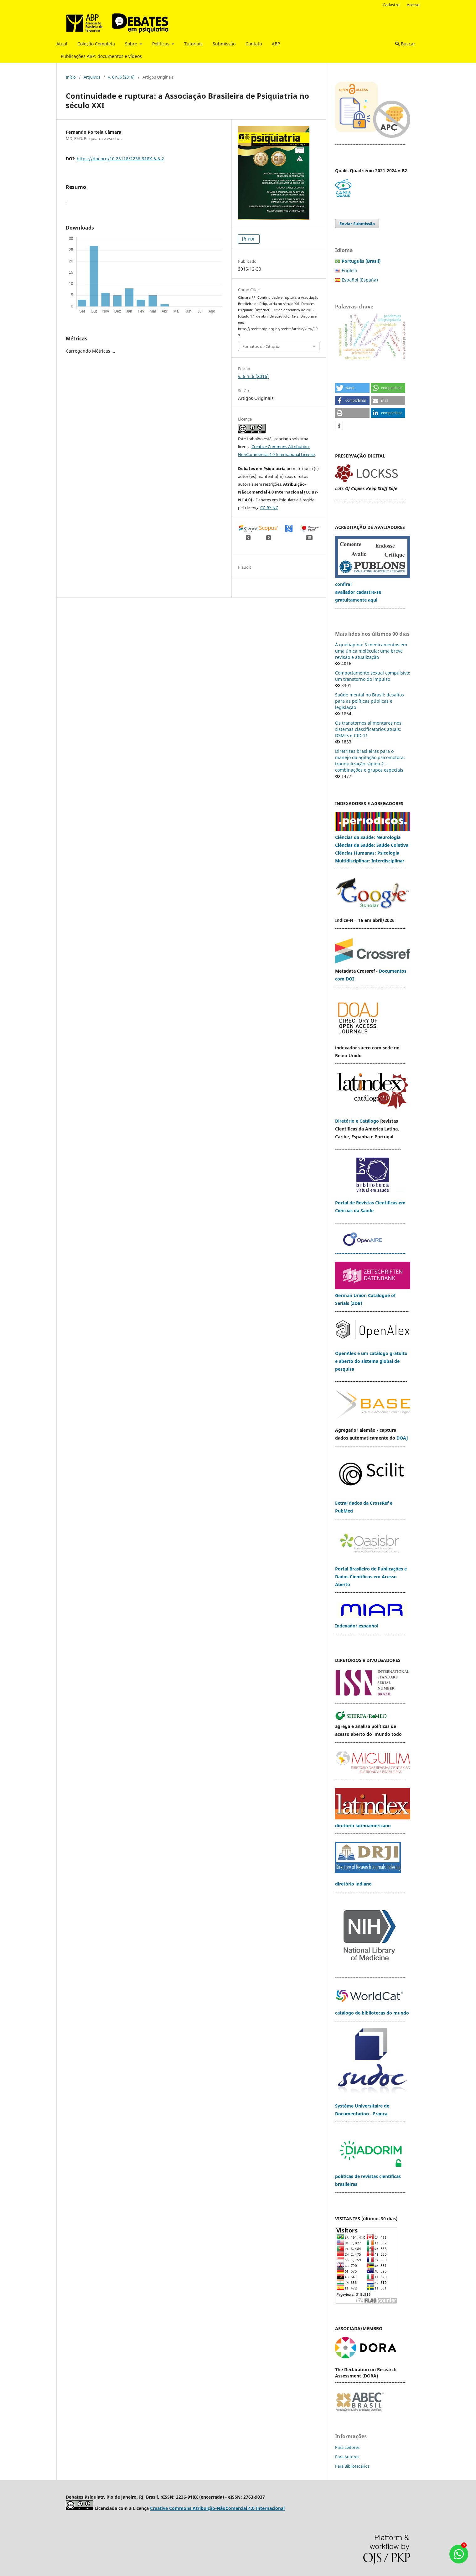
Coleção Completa (96, 44)
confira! (343, 584)
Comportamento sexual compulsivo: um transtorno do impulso (372, 676)
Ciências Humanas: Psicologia (367, 853)
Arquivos (92, 77)
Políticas (161, 44)
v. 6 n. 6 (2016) (121, 77)
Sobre (131, 44)
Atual (61, 44)
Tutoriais (193, 44)
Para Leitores (347, 2447)
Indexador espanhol (356, 1626)
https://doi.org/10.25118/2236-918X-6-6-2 (120, 159)
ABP (276, 44)
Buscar (405, 44)
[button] (352, 388)
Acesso (413, 5)
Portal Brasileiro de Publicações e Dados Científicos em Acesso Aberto (371, 1576)
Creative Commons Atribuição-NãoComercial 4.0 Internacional (217, 2508)
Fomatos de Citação (260, 346)
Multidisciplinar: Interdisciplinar (369, 861)
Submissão (224, 44)
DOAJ (402, 1438)
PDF (251, 239)
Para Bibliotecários (352, 2466)
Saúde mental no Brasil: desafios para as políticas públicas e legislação (369, 701)
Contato (254, 44)
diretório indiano (353, 1884)
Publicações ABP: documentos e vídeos (101, 56)
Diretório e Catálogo (357, 1121)
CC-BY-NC (269, 507)
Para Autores (347, 2457)
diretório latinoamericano (363, 1826)
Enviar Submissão (357, 223)
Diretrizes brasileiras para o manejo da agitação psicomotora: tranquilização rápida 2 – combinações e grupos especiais (370, 760)
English (349, 270)
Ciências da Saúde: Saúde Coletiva (371, 845)
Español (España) (360, 280)
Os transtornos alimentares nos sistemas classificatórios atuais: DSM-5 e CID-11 (368, 729)
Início (71, 77)
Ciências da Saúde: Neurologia (368, 837)
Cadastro (391, 5)
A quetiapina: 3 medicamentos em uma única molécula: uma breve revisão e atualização (371, 651)
